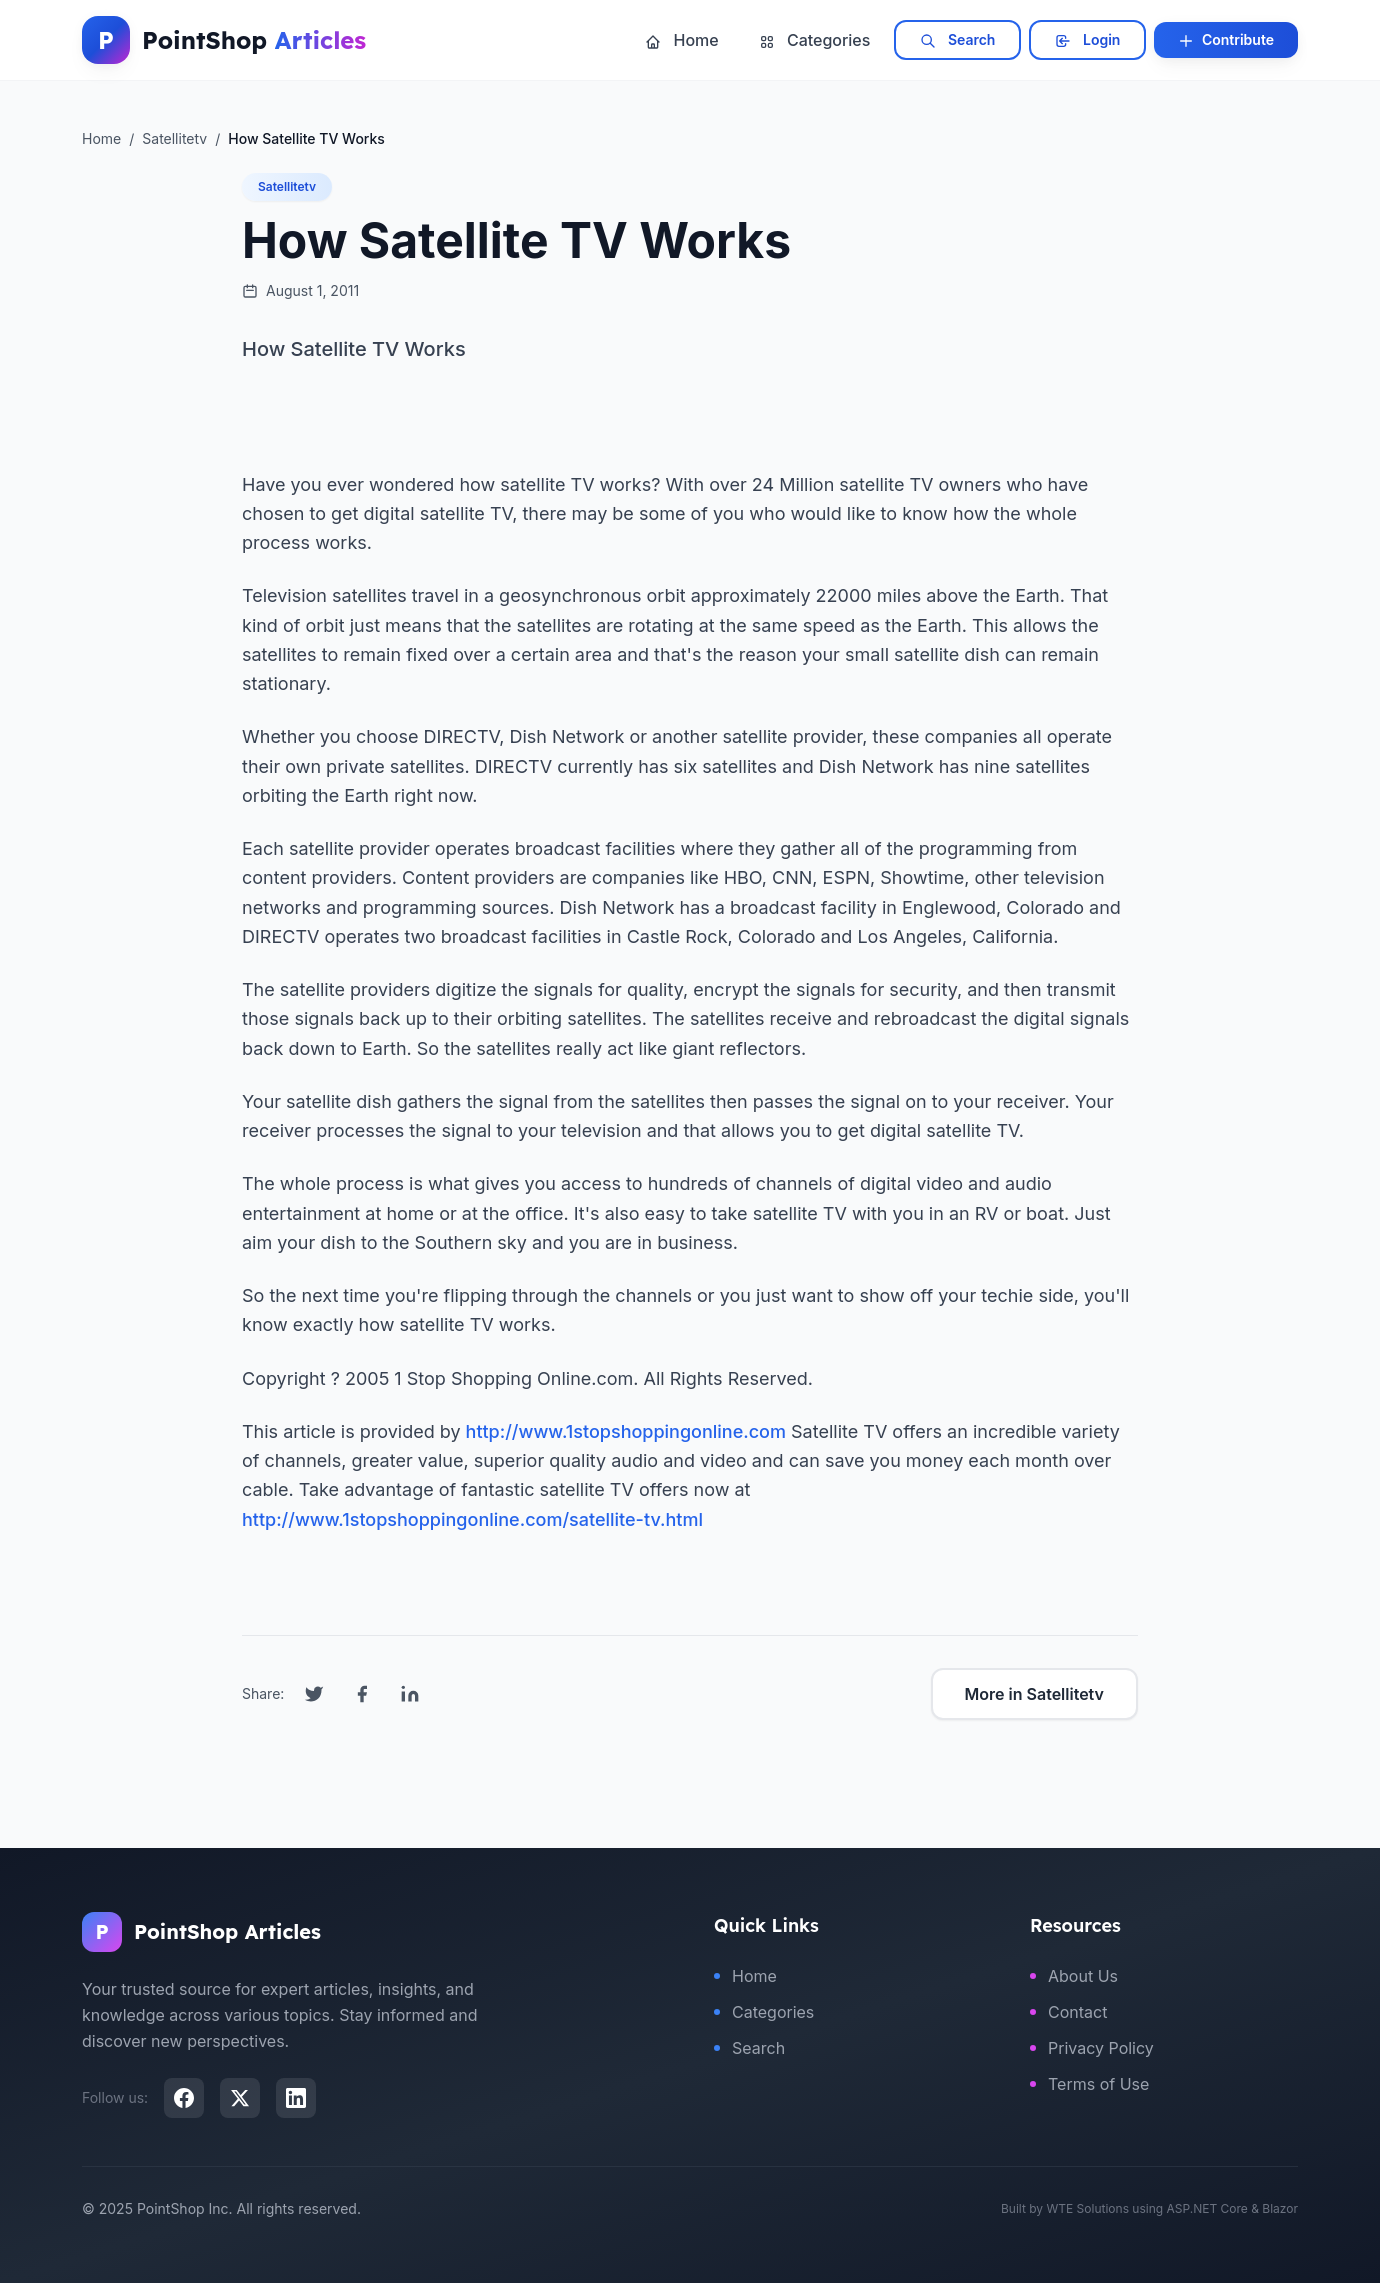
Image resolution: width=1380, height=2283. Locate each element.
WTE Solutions (1087, 2208)
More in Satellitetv (1034, 1694)
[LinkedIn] (296, 2098)
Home (681, 40)
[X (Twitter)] (240, 2098)
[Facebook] (184, 2098)
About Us (1074, 1976)
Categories (815, 40)
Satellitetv (287, 186)
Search (957, 40)
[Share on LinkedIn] (410, 1694)
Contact (1068, 2012)
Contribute (1226, 40)
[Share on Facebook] (362, 1694)
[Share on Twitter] (314, 1694)
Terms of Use (1089, 2084)
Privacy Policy (1092, 2048)
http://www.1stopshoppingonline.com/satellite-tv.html (472, 1519)
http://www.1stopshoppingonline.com (626, 1431)
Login (1087, 40)
